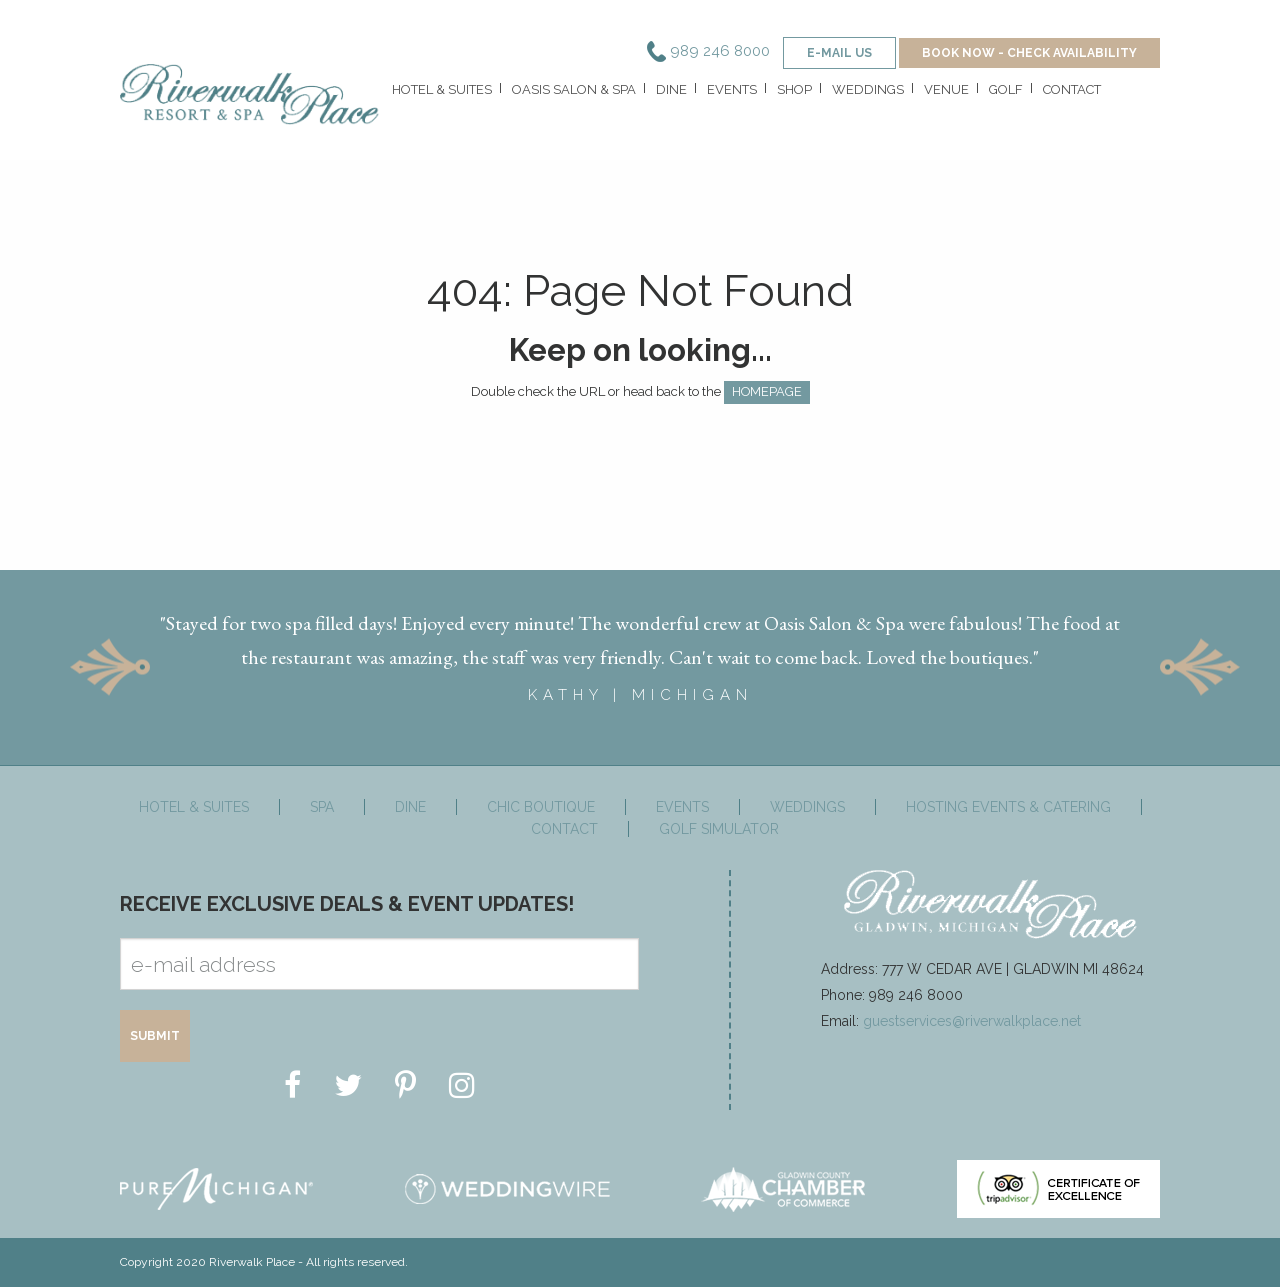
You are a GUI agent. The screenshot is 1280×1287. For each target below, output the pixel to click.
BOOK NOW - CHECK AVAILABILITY (1029, 53)
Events (732, 89)
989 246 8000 (708, 51)
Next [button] (1200, 667)
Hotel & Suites (442, 89)
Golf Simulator (719, 829)
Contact (1072, 89)
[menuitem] (440, 94)
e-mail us (839, 53)
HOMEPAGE (767, 391)
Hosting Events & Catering (1008, 807)
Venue (946, 89)
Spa (322, 807)
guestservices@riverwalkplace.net (972, 1021)
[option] (640, 650)
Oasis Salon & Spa (574, 89)
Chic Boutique (541, 807)
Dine (671, 89)
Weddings (868, 89)
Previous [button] (110, 667)
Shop (794, 89)
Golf (1006, 89)
